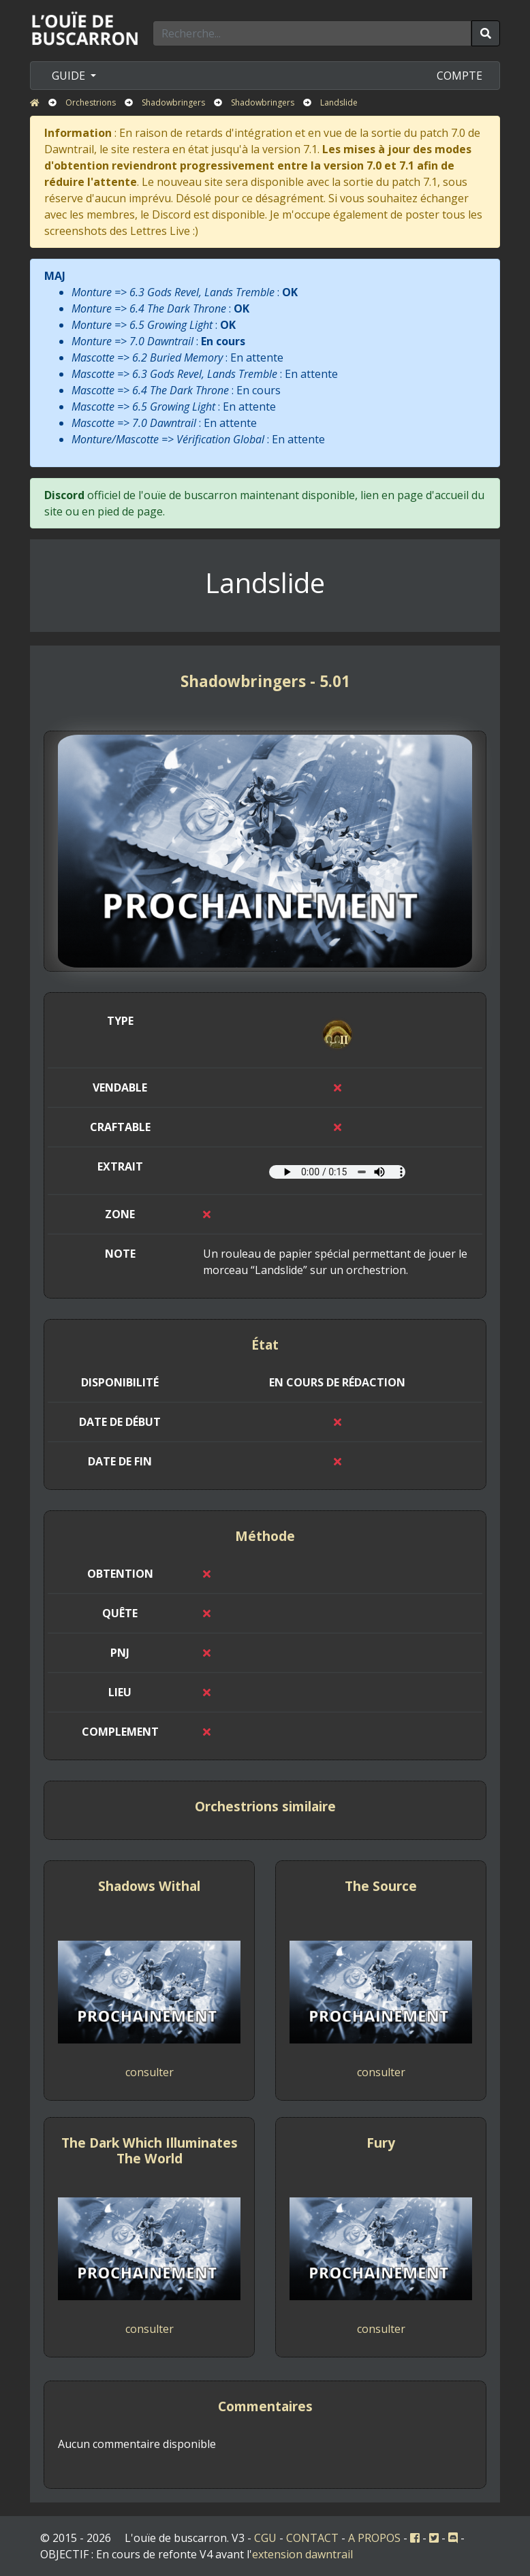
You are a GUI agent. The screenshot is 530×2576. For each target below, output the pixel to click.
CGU (265, 2537)
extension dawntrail (302, 2554)
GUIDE (70, 75)
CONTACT (312, 2537)
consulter (149, 2072)
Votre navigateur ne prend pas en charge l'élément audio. (337, 1172)
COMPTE (459, 75)
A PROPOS (374, 2537)
